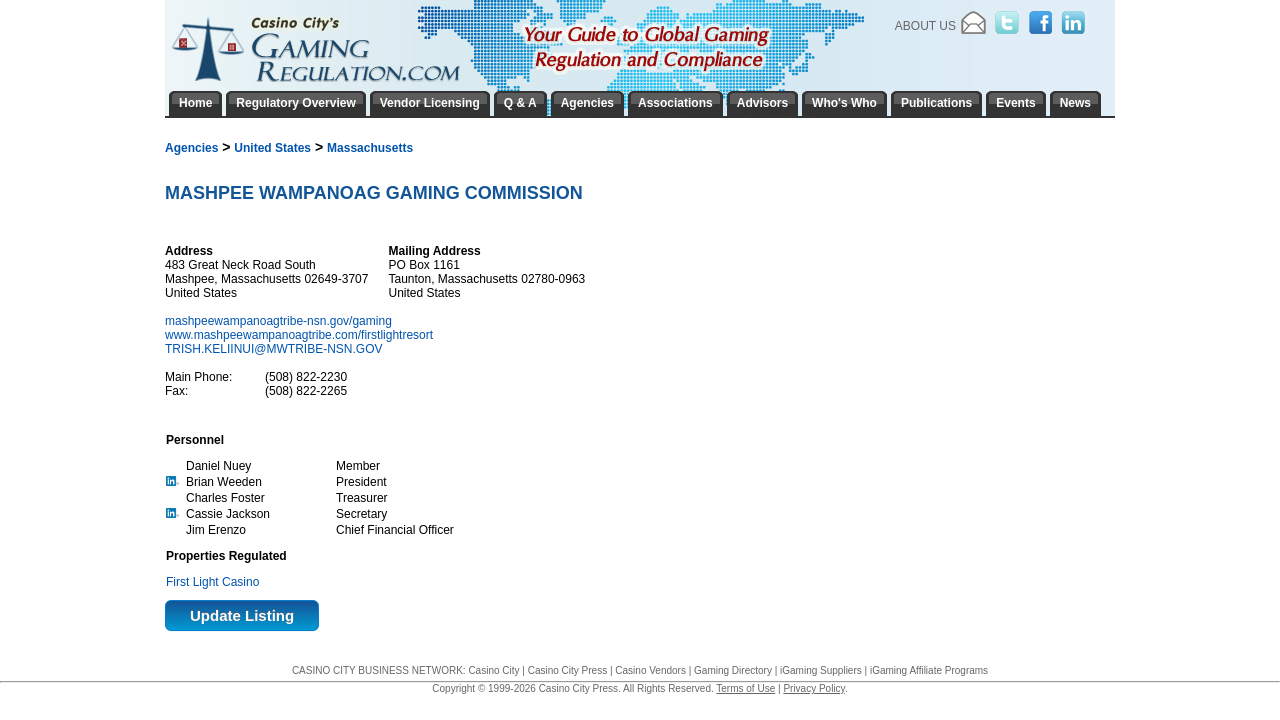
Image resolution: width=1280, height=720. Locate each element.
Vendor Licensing (430, 103)
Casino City (493, 670)
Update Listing (242, 615)
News (1075, 103)
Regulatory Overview (295, 103)
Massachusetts (370, 148)
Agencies (191, 148)
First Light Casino (212, 582)
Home (195, 103)
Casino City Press (567, 670)
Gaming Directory (733, 670)
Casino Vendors (650, 670)
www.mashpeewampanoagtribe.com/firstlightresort (300, 335)
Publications (936, 103)
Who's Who (844, 103)
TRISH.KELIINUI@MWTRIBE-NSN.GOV (274, 349)
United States (272, 148)
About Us (925, 26)
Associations (675, 103)
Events (1015, 103)
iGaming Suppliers (821, 670)
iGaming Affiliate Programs (929, 670)
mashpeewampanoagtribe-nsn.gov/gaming (280, 321)
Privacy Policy (814, 688)
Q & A (520, 103)
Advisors (762, 103)
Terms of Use (745, 688)
